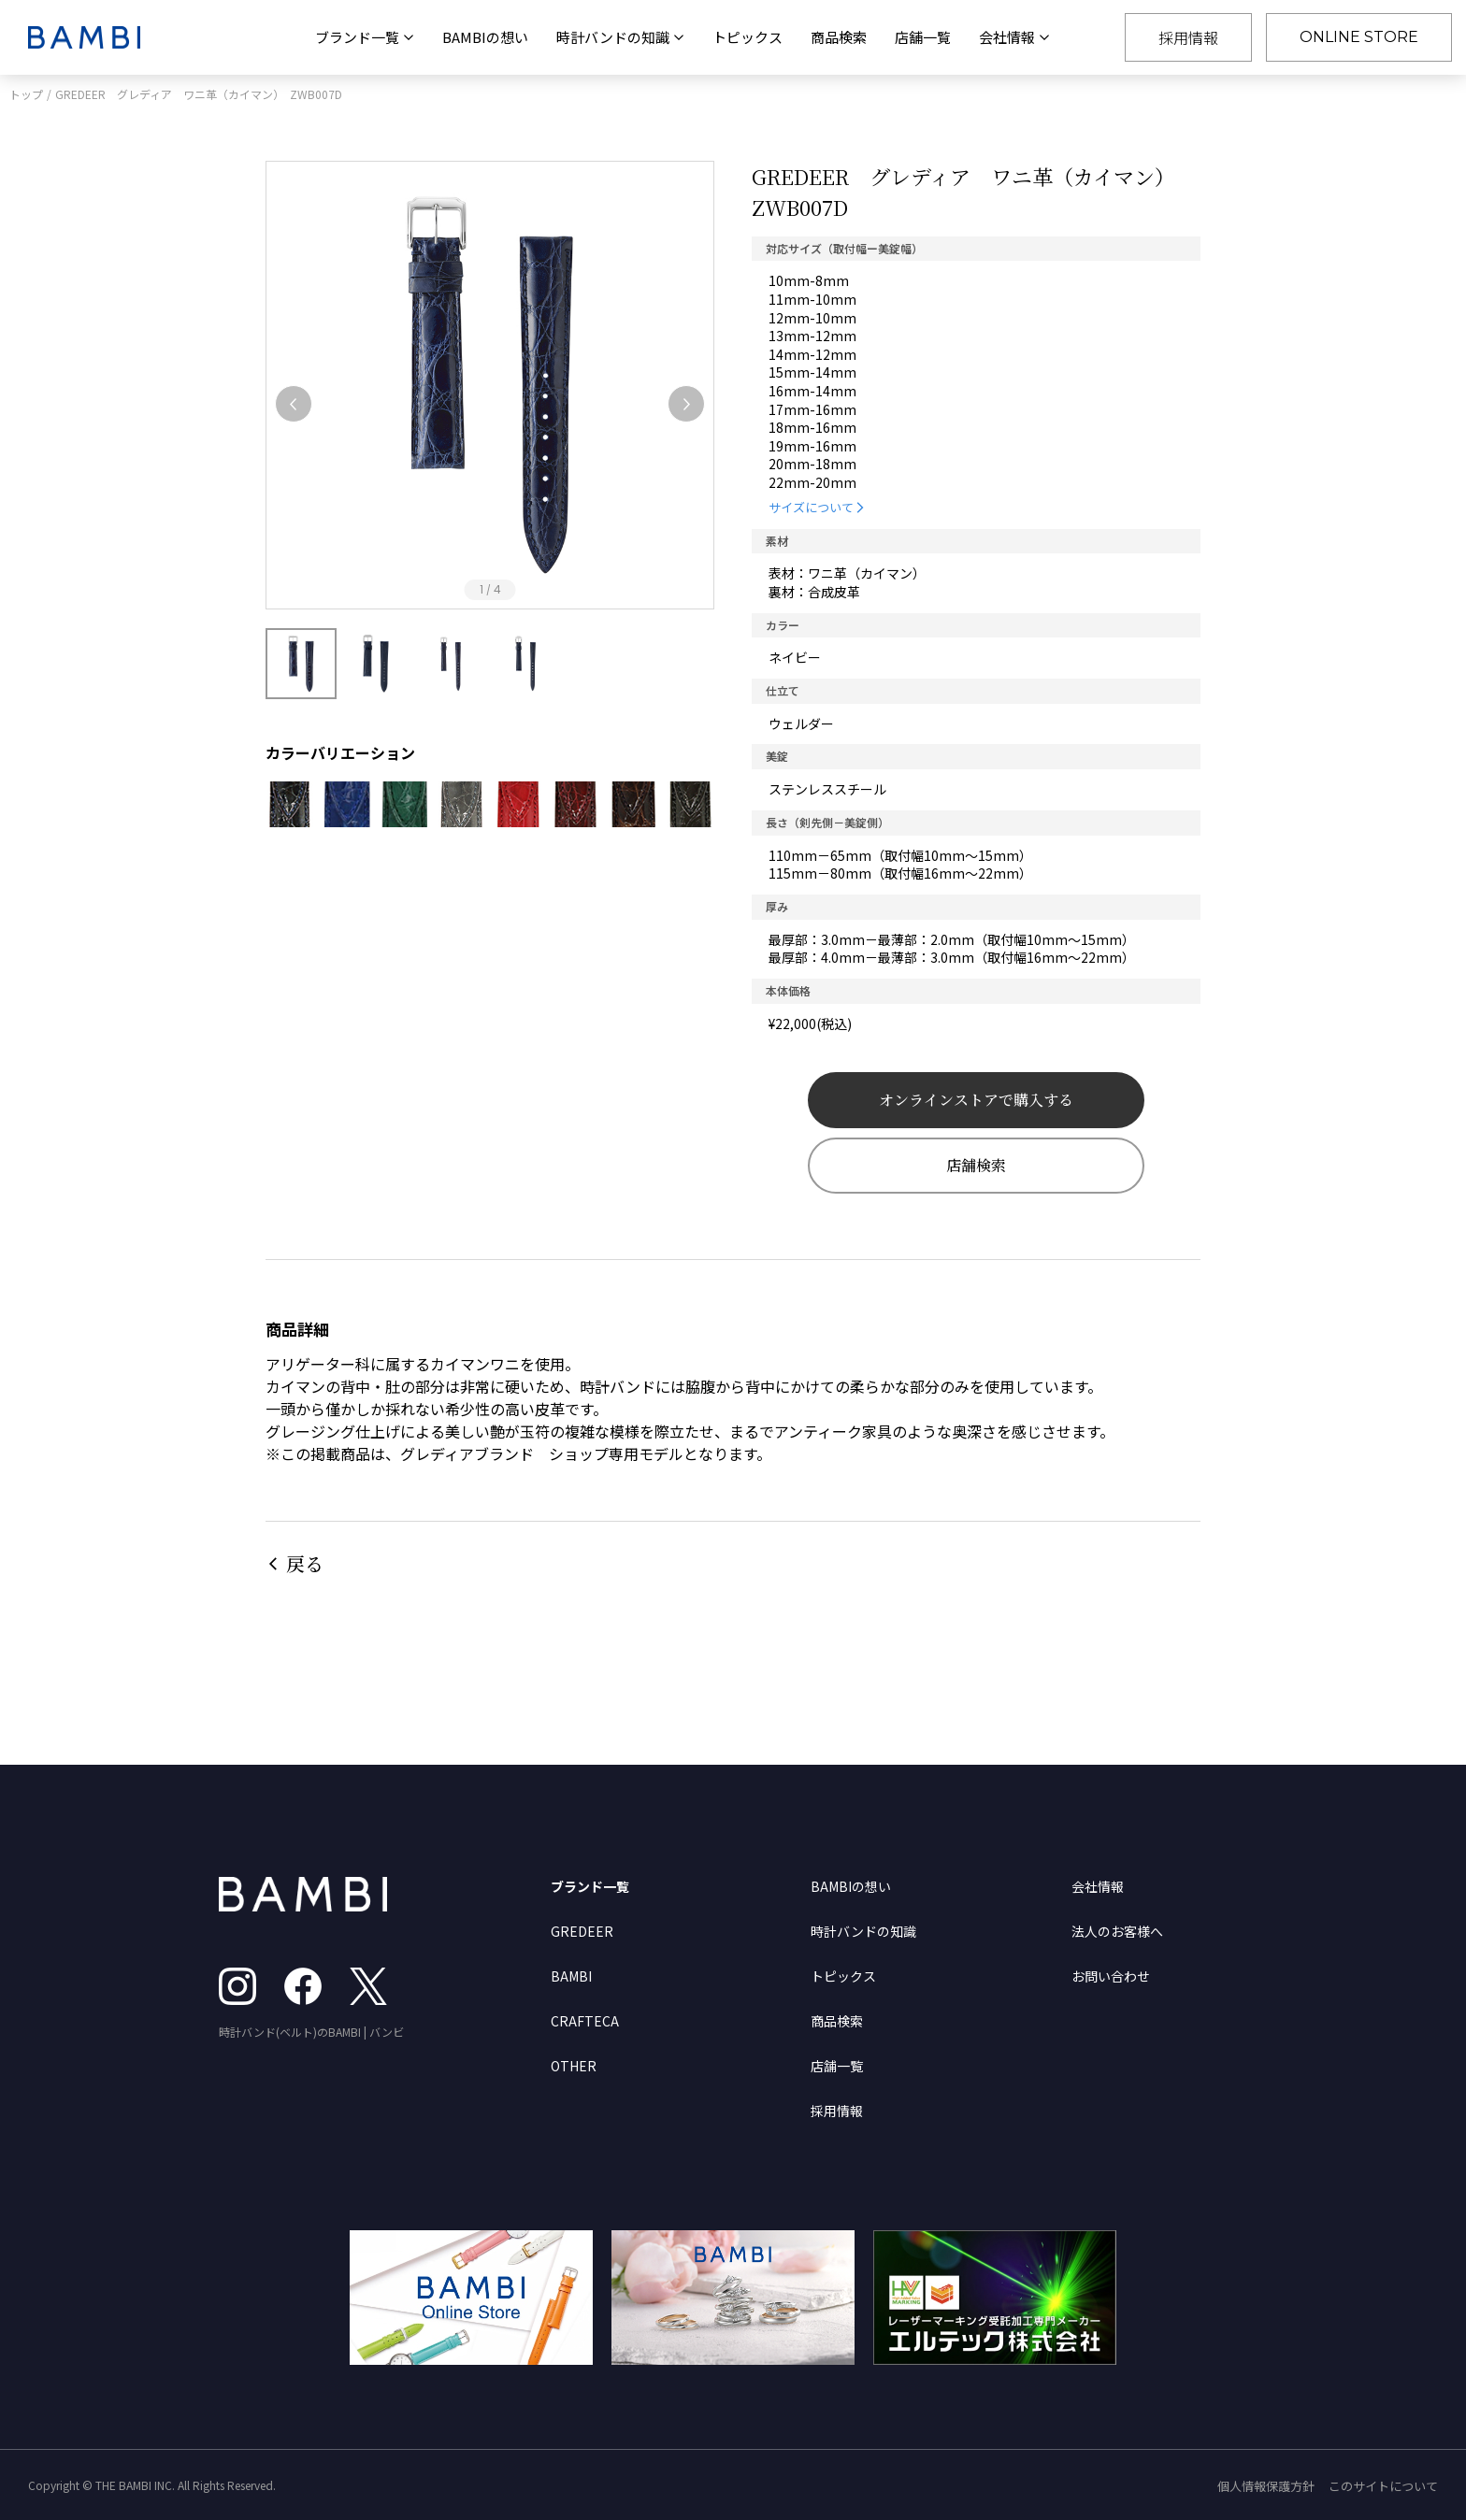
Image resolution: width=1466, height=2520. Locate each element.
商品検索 (839, 37)
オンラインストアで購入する (976, 1099)
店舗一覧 (923, 37)
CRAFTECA (585, 2021)
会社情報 (1097, 1886)
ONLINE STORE (1359, 37)
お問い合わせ (1110, 1976)
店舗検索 (976, 1165)
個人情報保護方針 (1266, 2486)
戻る (304, 1563)
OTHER (573, 2065)
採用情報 (1188, 37)
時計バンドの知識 (863, 1931)
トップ (26, 94)
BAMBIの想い (485, 37)
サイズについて (811, 507)
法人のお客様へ (1117, 1931)
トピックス (747, 37)
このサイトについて (1383, 2486)
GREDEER (582, 1931)
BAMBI (571, 1976)
